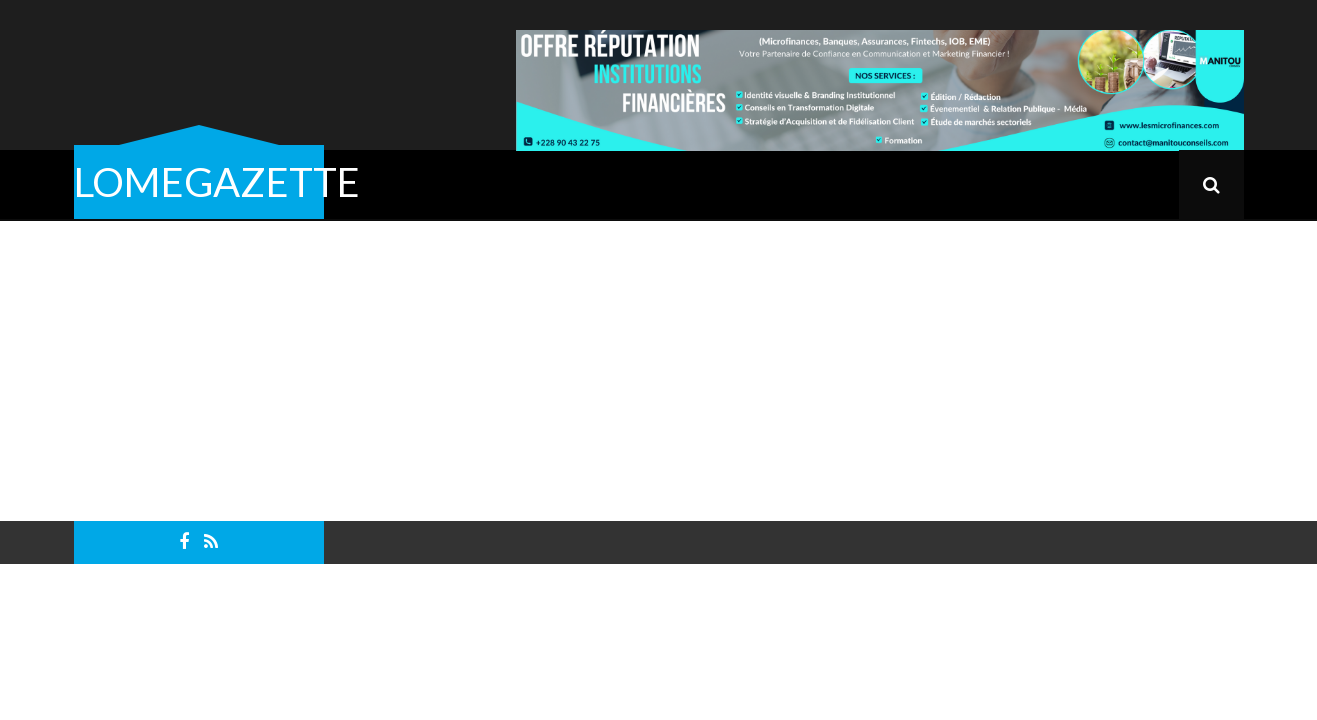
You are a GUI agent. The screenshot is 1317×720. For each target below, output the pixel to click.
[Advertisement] (659, 371)
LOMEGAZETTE (217, 182)
